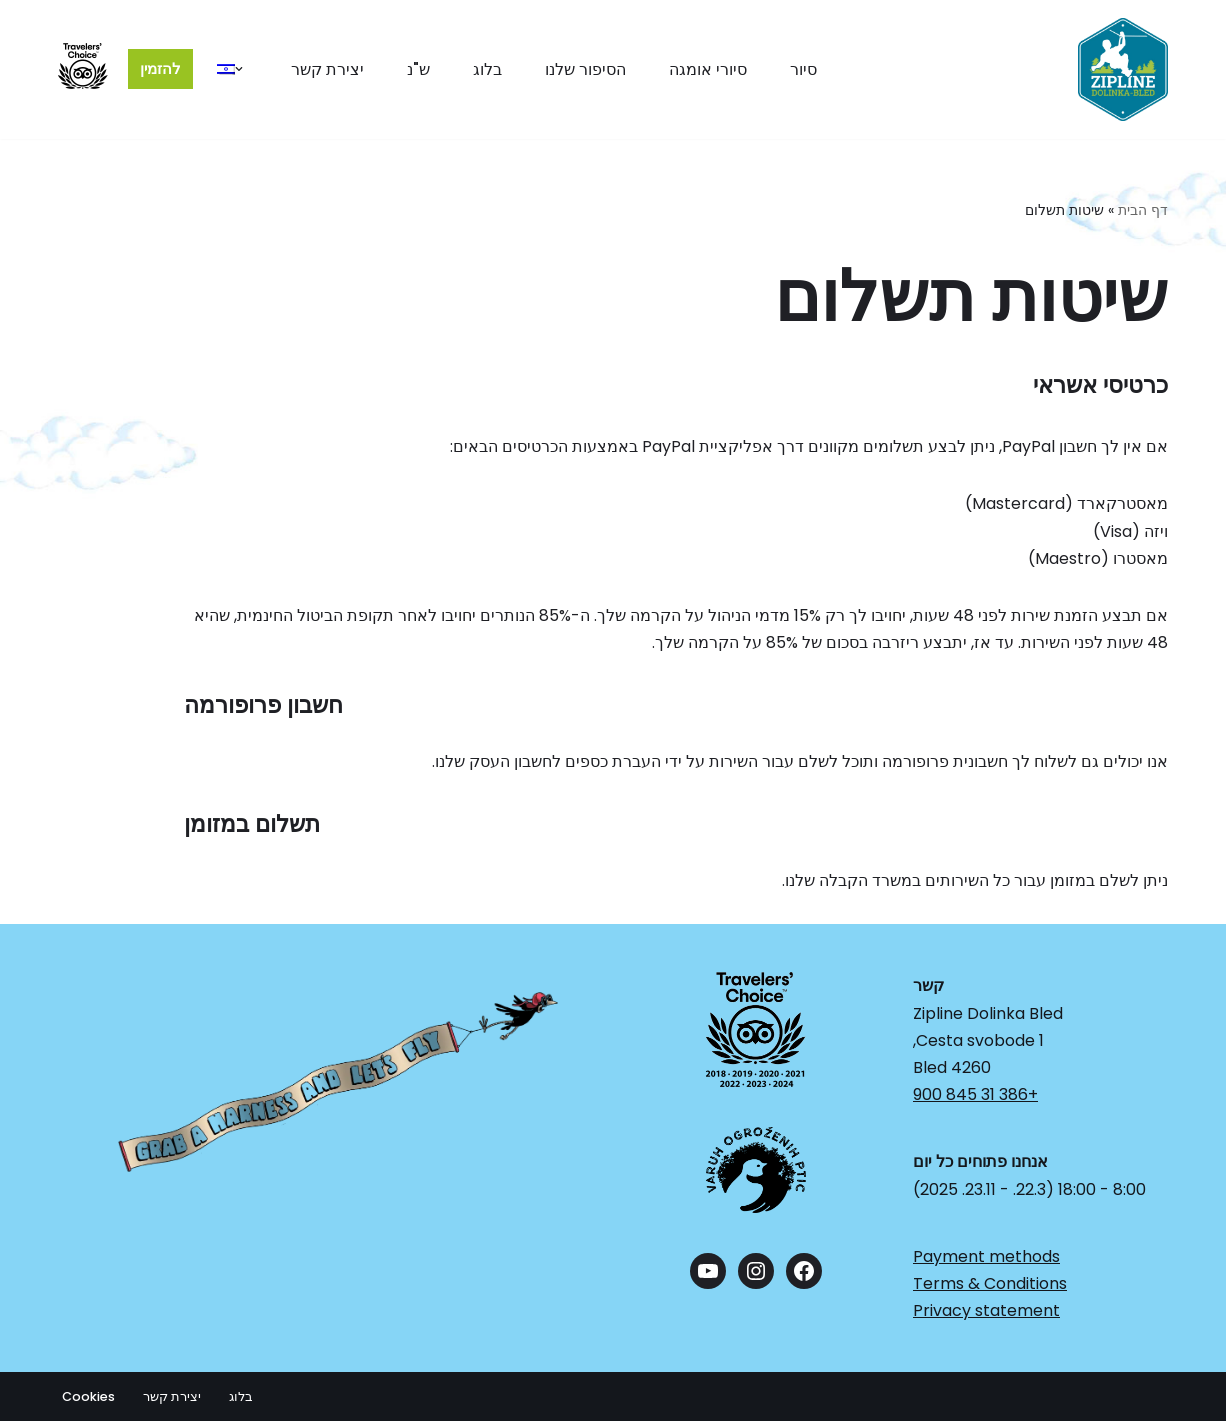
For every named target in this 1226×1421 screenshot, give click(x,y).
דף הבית (1143, 210)
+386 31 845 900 (975, 1094)
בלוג (487, 69)
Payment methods (986, 1256)
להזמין (160, 68)
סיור (803, 69)
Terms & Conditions (990, 1283)
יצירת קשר (327, 69)
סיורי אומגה (708, 69)
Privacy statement (986, 1310)
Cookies (88, 1396)
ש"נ (418, 69)
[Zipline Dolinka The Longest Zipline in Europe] (1123, 69)
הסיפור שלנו (585, 69)
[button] (239, 69)
